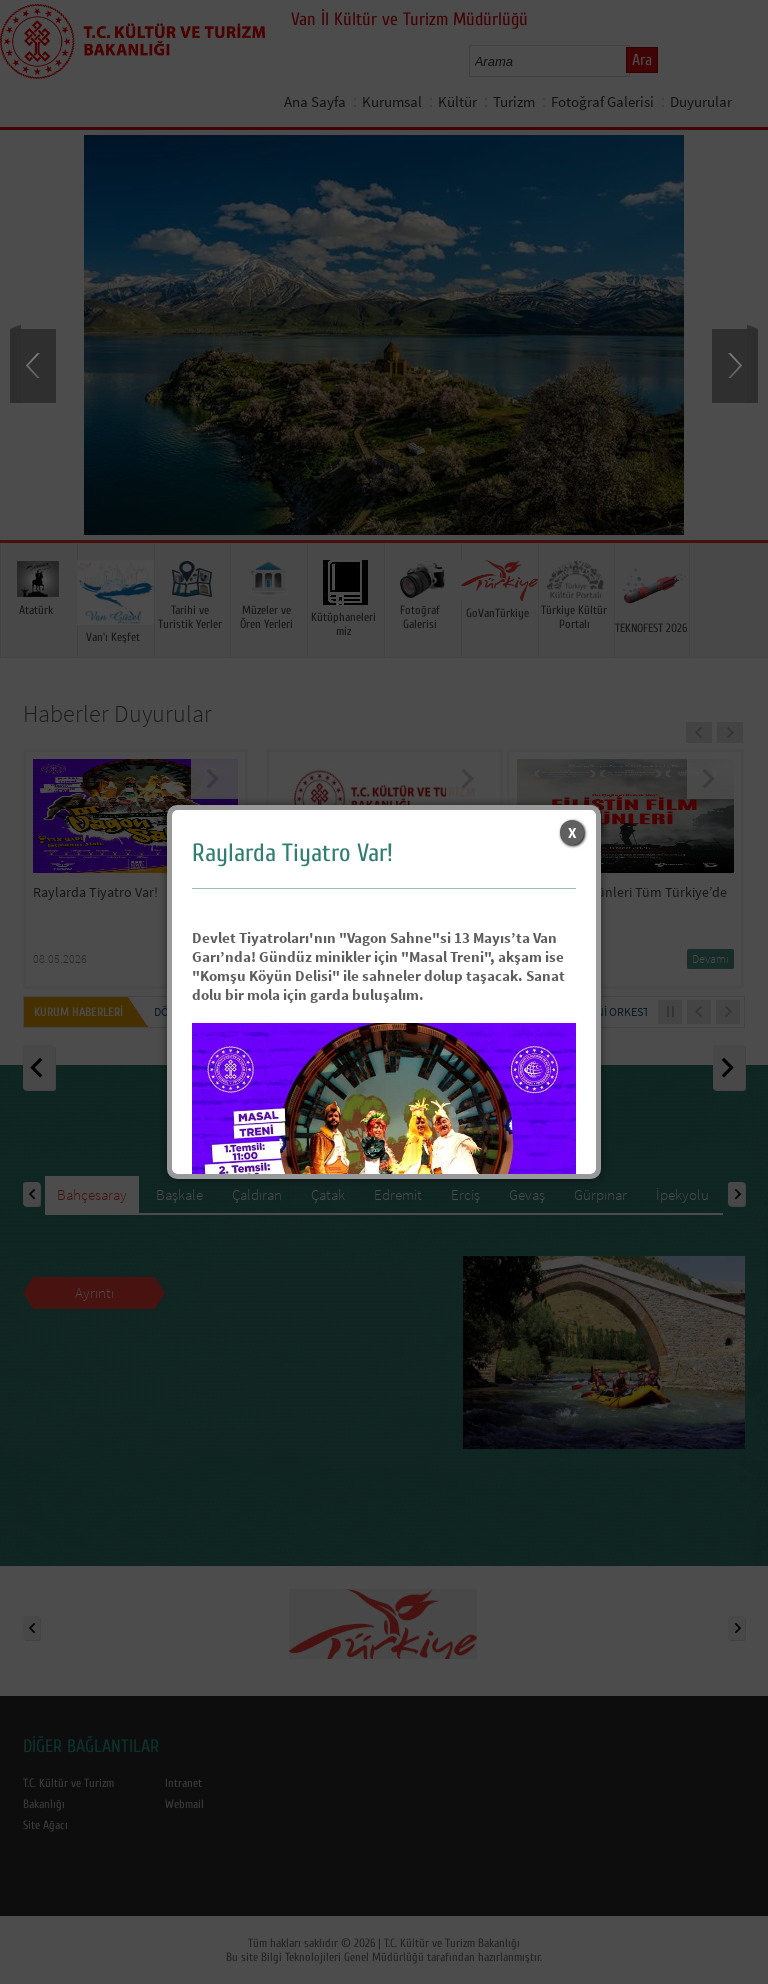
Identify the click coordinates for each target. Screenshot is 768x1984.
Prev (35, 364)
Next (733, 364)
